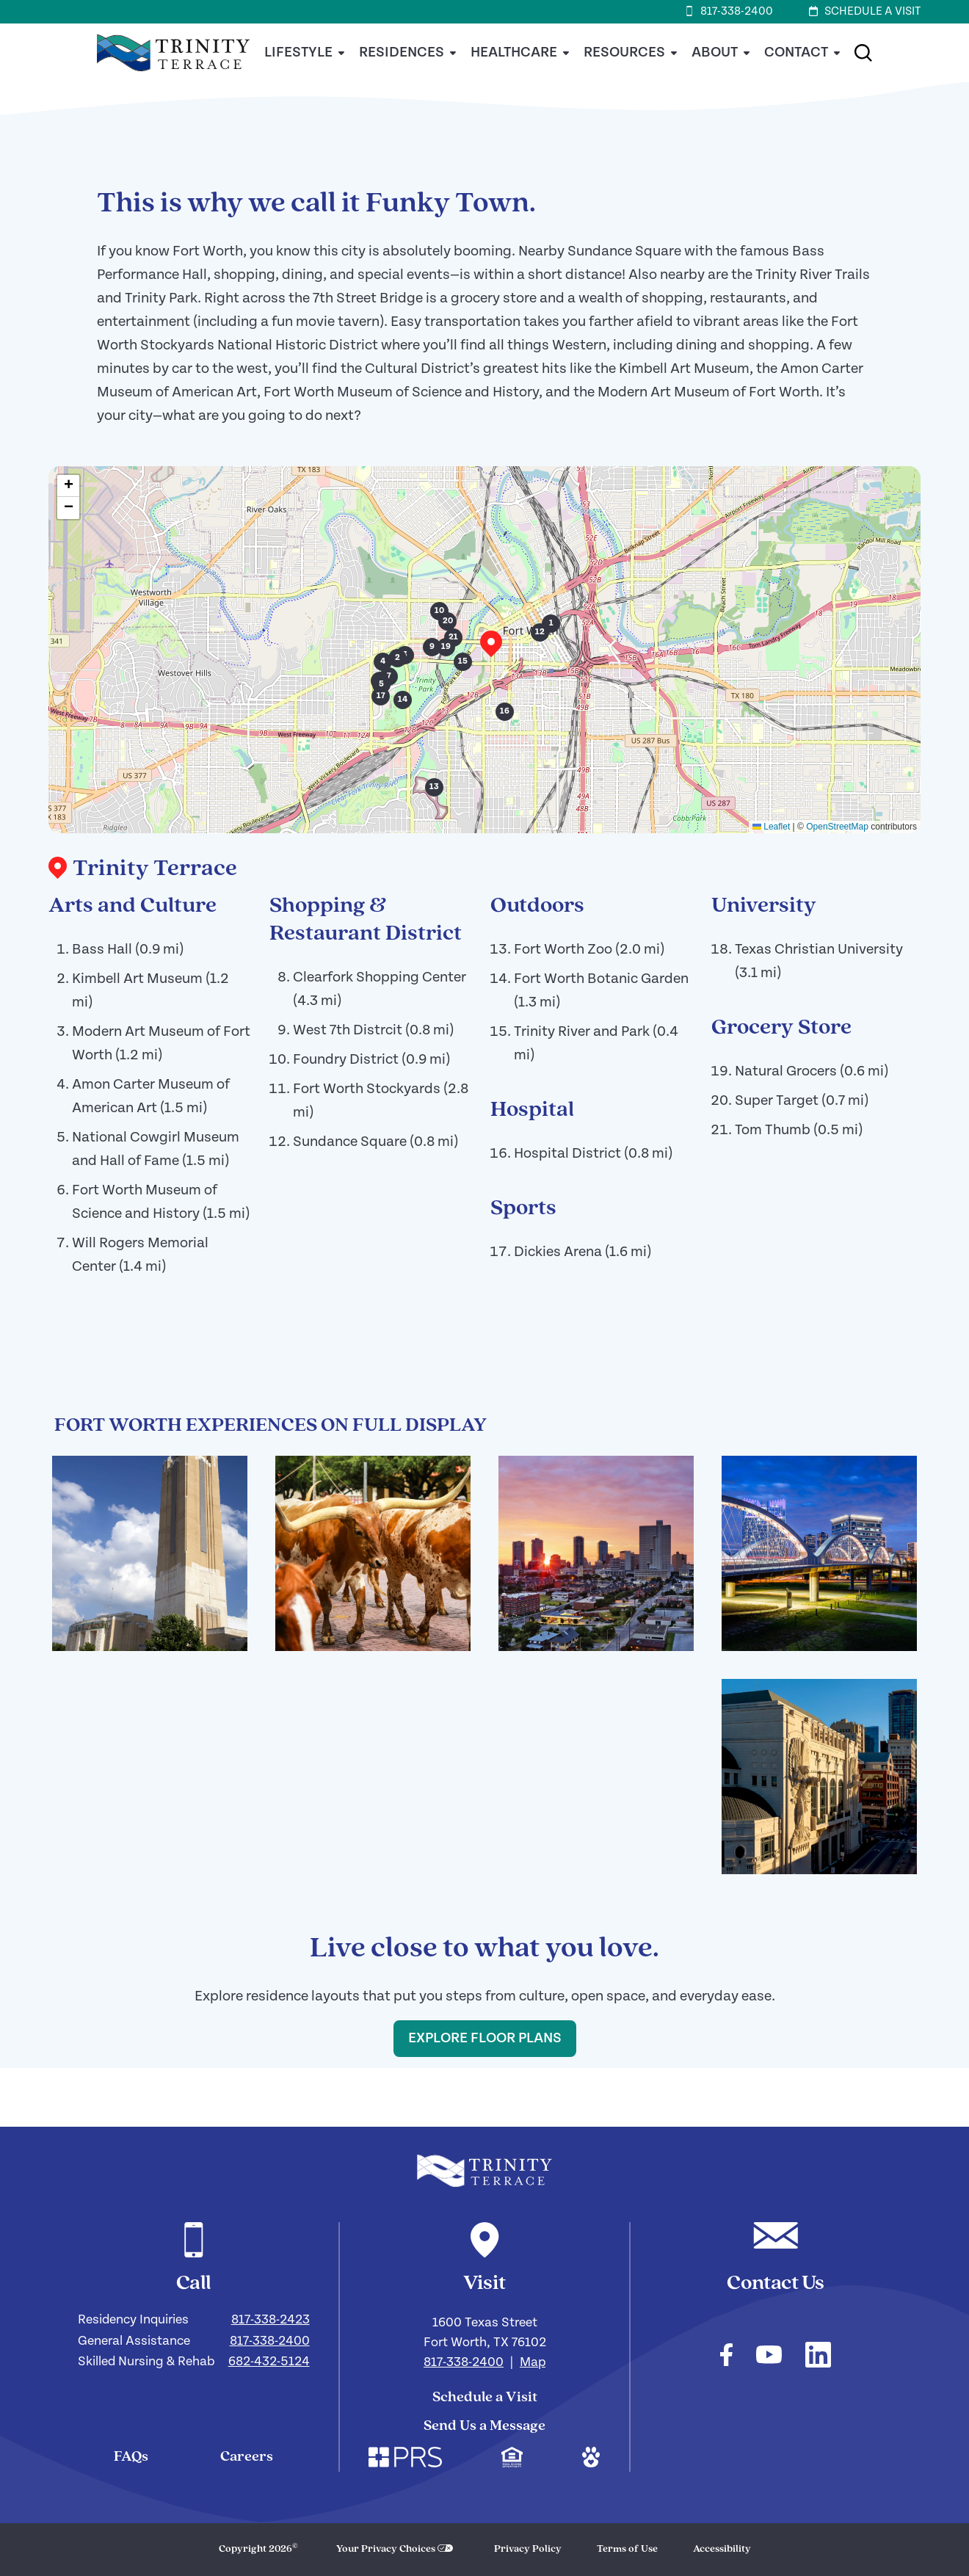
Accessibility (722, 2549)
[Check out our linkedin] (818, 2357)
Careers (246, 2457)
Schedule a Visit (484, 2397)
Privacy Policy (528, 2549)
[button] (863, 53)
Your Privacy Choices (385, 2549)
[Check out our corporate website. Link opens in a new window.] (405, 2459)
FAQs (131, 2457)
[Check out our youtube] (769, 2356)
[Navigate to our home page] (484, 2171)
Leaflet (771, 826)
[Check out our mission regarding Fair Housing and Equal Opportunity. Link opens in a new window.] (512, 2459)
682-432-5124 (269, 2361)
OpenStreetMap (837, 826)
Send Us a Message (484, 2426)
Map (532, 2362)
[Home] (173, 79)
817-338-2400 (270, 2340)
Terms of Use (627, 2549)
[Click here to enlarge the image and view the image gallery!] (149, 1553)
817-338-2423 (270, 2319)
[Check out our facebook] (726, 2357)
